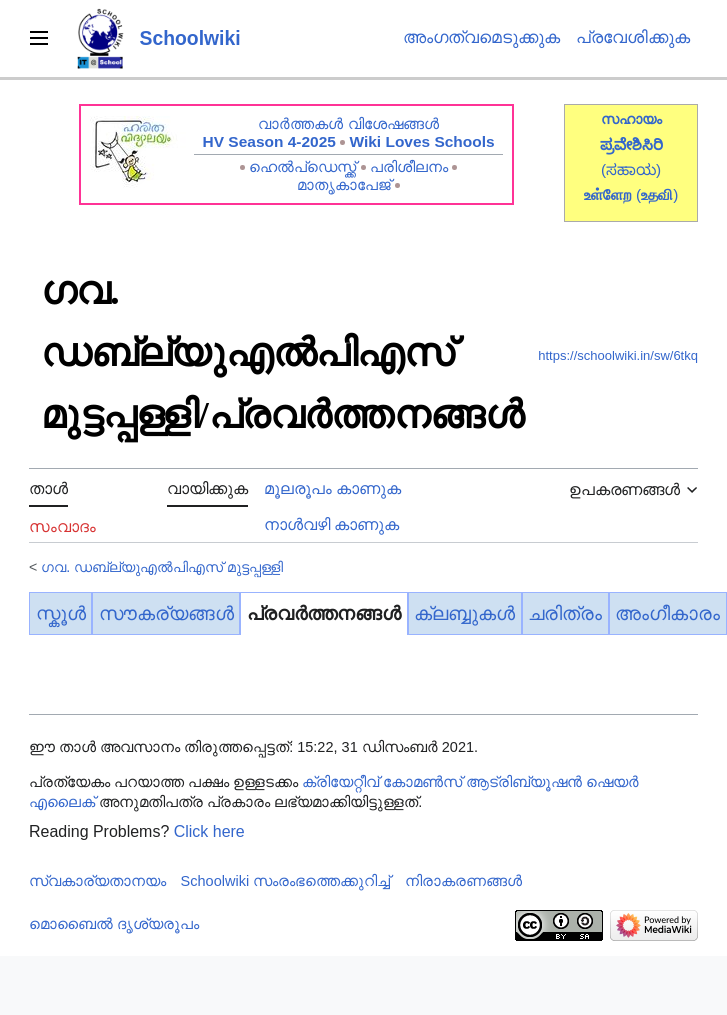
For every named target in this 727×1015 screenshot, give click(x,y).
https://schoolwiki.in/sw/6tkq (618, 355)
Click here (209, 831)
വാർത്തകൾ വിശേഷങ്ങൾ (348, 123)
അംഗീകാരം (667, 613)
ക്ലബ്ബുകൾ (464, 613)
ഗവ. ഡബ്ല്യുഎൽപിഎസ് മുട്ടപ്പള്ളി (162, 567)
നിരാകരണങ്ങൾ (463, 881)
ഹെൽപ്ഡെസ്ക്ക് (302, 166)
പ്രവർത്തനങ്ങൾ (324, 613)
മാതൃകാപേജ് (344, 184)
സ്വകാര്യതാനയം (97, 881)
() (657, 194)
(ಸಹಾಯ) (631, 169)
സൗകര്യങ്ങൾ (166, 613)
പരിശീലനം (409, 166)
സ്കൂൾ (61, 613)
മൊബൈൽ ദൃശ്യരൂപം (114, 924)
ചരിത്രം (565, 613)
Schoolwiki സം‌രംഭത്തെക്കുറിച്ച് (286, 881)
